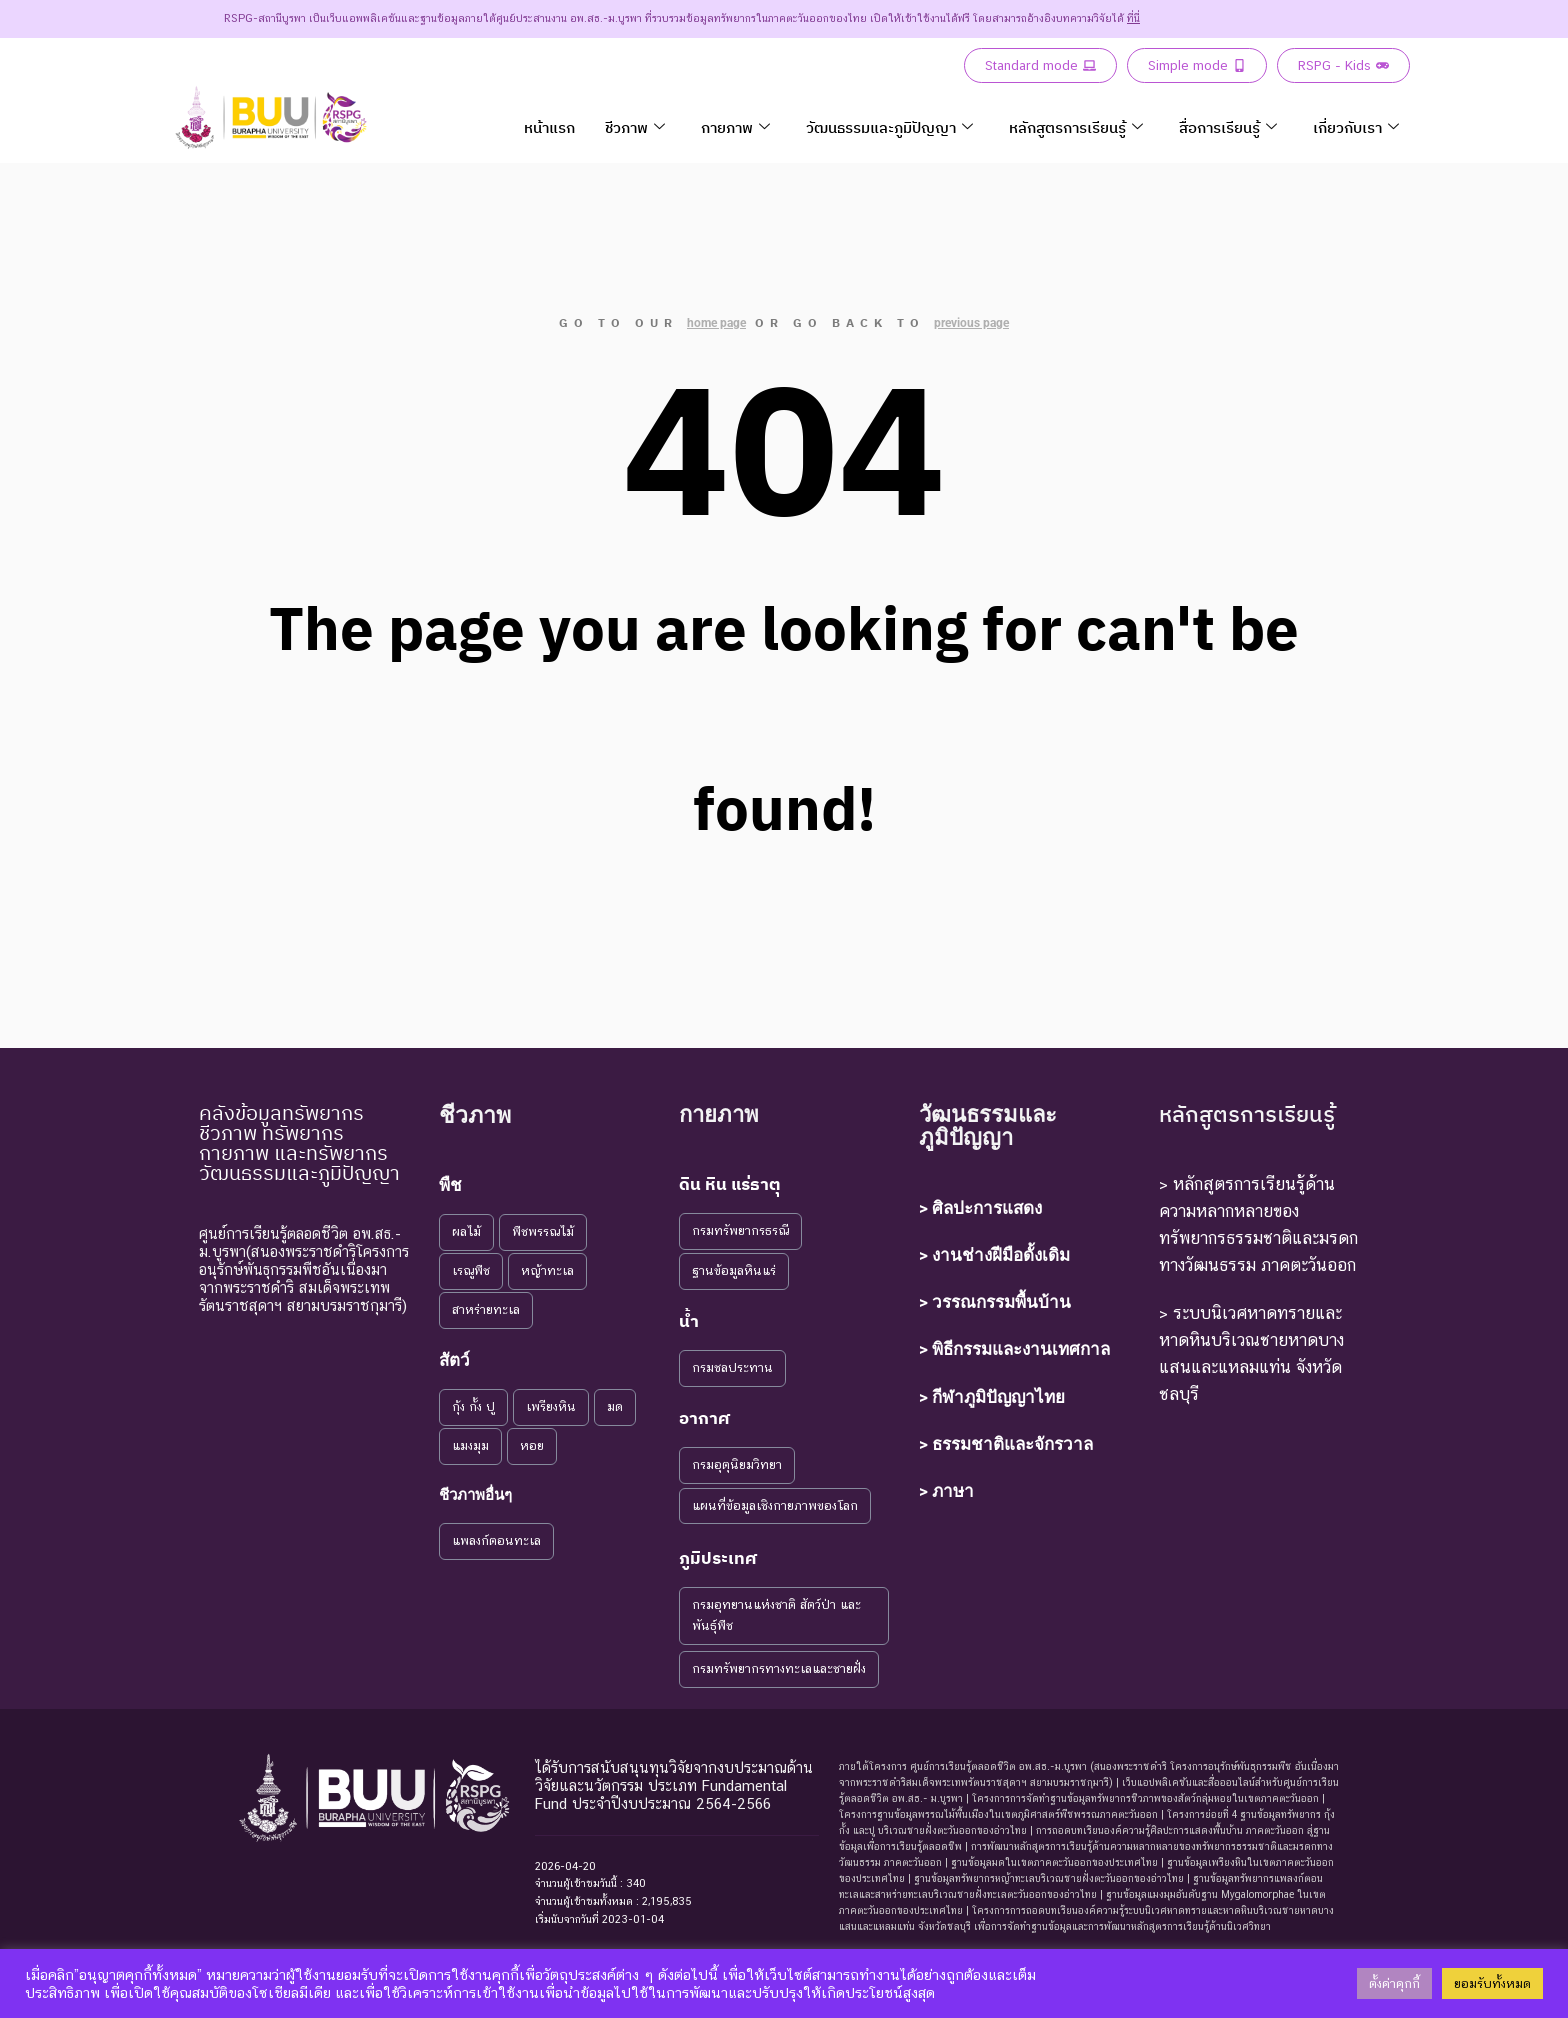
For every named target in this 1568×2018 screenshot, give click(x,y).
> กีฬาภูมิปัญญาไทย (992, 1397)
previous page (971, 323)
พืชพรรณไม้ (543, 1231)
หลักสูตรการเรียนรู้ (1076, 127)
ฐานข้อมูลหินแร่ (734, 1270)
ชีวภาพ (635, 127)
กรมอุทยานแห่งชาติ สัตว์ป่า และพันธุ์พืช (776, 1615)
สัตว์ (454, 1360)
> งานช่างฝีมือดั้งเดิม (994, 1255)
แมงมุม (470, 1445)
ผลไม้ (466, 1231)
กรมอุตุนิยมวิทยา (737, 1464)
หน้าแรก (549, 127)
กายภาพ (735, 127)
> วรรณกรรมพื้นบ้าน (995, 1302)
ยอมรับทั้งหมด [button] (1492, 1983)
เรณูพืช (471, 1270)
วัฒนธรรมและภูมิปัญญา (889, 127)
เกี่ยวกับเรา (1356, 127)
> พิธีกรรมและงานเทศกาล (1014, 1349)
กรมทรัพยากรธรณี (740, 1230)
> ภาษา (946, 1491)
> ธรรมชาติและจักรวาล (1006, 1444)
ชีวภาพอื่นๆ (475, 1495)
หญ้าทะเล (547, 1270)
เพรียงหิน (551, 1406)
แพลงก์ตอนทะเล (496, 1540)
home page (716, 323)
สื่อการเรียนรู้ (1228, 127)
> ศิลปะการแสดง (980, 1208)
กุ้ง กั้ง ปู (473, 1406)
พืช (450, 1185)
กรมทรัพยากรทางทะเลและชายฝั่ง (779, 1668)
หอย (532, 1445)
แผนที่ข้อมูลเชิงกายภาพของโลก (775, 1505)
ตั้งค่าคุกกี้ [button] (1394, 1983)
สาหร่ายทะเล (486, 1309)
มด (615, 1406)
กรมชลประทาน (732, 1367)
